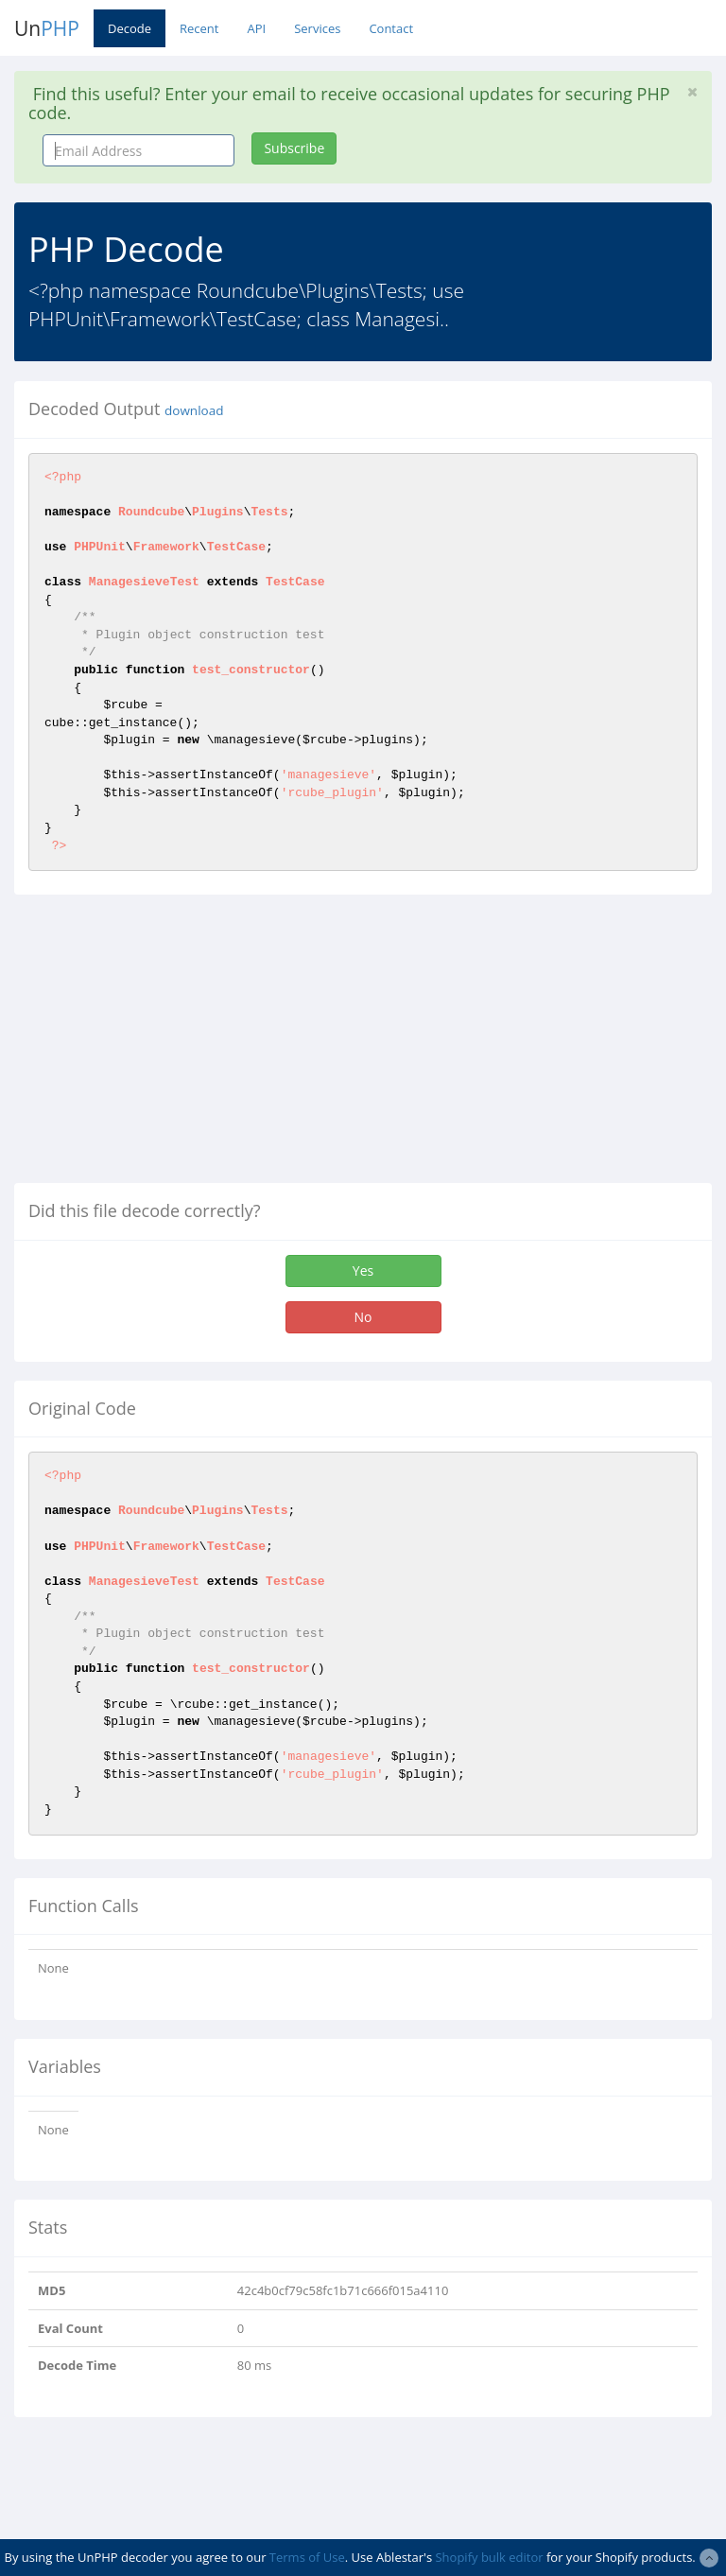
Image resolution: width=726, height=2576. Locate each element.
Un (46, 28)
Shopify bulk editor (489, 2557)
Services (317, 28)
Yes (363, 1270)
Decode (129, 28)
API (256, 28)
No (363, 1317)
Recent (199, 28)
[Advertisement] (173, 1046)
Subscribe (294, 148)
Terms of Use (307, 2557)
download (193, 410)
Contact (391, 28)
